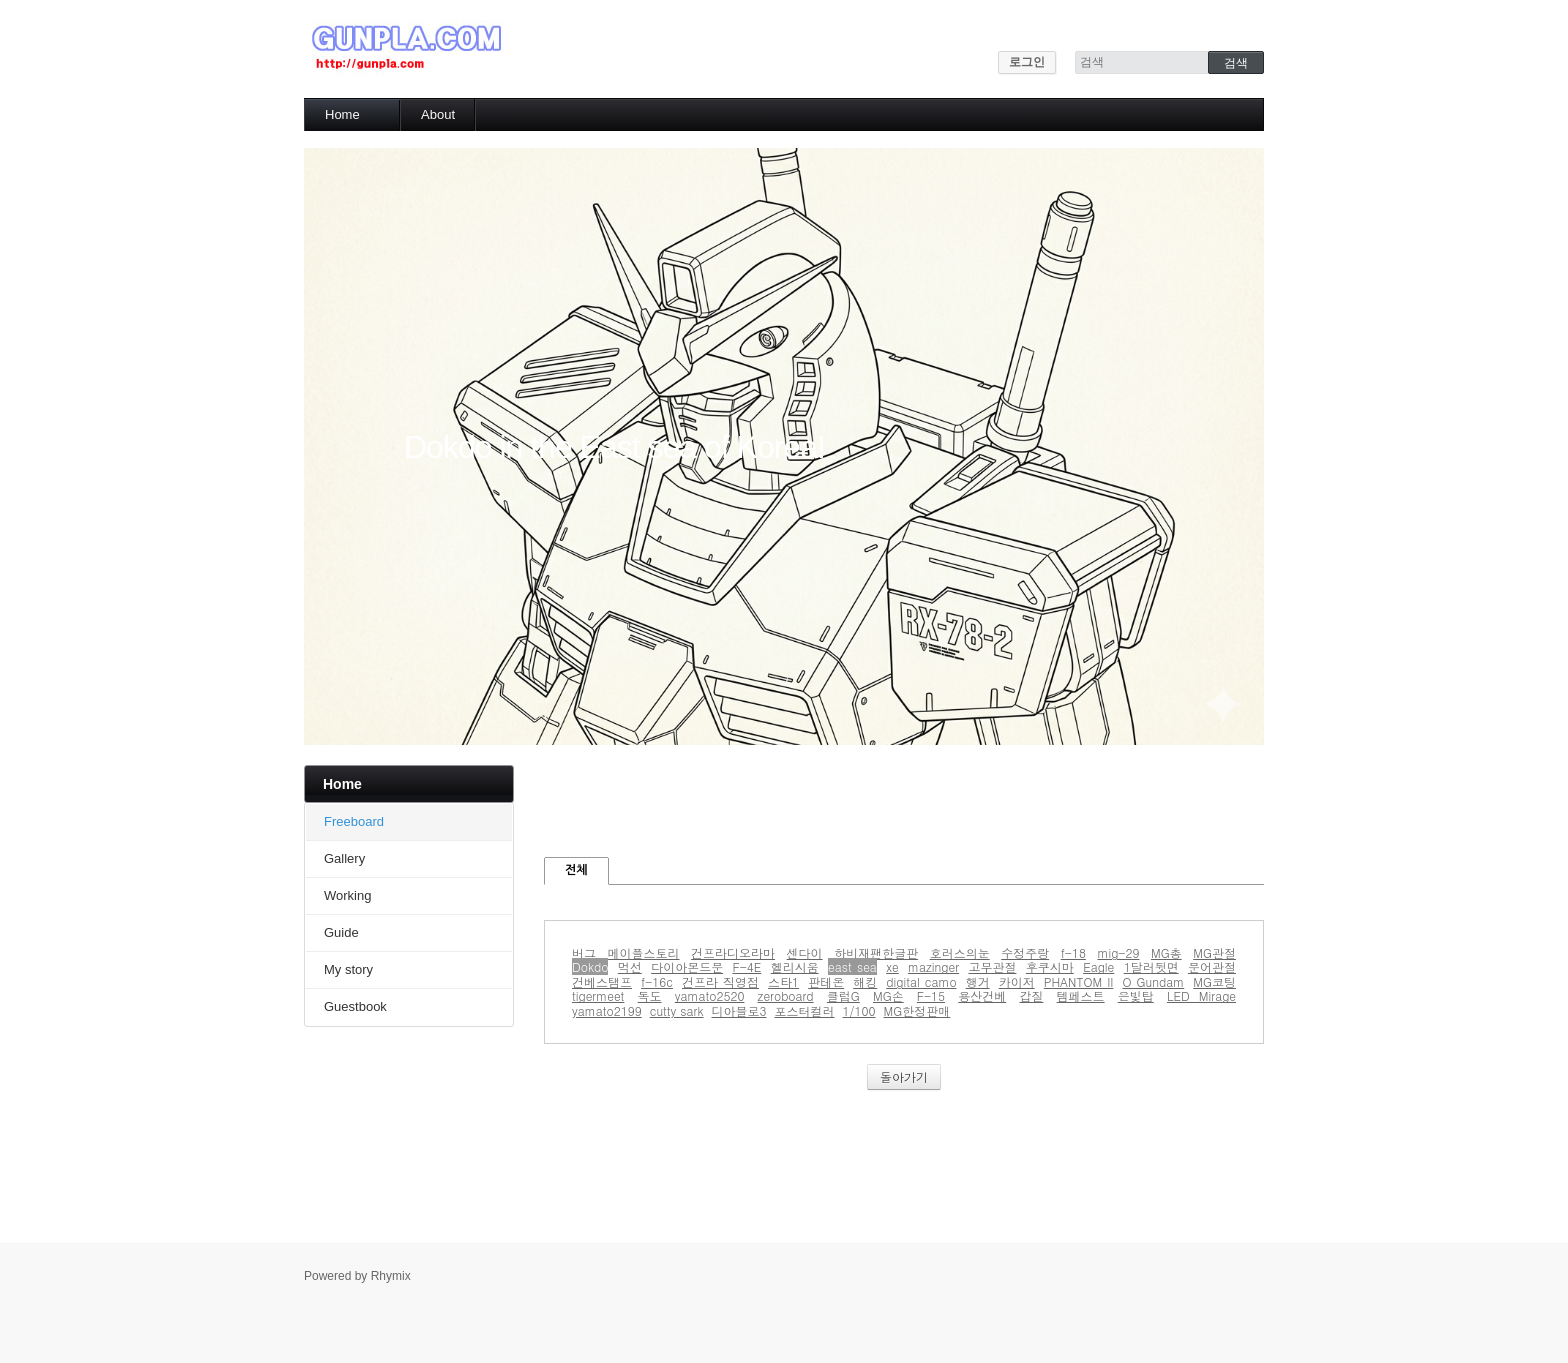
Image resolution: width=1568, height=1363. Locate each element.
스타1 (783, 981)
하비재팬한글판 (876, 952)
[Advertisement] (908, 810)
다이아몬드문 (687, 966)
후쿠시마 (1050, 966)
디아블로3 (739, 1010)
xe (892, 966)
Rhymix (391, 1276)
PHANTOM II (1079, 981)
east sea (852, 966)
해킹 (865, 981)
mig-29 (1118, 952)
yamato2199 (607, 1010)
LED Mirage (1201, 995)
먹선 (630, 966)
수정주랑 (1025, 952)
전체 (576, 870)
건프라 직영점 (720, 981)
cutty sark (677, 1010)
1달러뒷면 (1151, 966)
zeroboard (786, 995)
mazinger (933, 966)
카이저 (1017, 981)
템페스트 (1081, 995)
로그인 (1027, 62)
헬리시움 (795, 966)
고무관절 (992, 966)
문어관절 (1212, 966)
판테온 (826, 981)
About (438, 114)
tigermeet (598, 995)
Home (342, 114)
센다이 (805, 952)
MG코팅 (1214, 981)
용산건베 (982, 995)
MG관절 (1214, 952)
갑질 (1031, 995)
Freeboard (354, 821)
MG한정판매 (917, 1010)
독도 (650, 995)
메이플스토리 (644, 952)
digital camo (921, 981)
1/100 (859, 1010)
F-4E (746, 966)
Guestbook (355, 1006)
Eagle (1098, 966)
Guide (341, 932)
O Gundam (1153, 981)
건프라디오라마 (733, 952)
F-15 (931, 995)
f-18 (1073, 952)
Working (347, 895)
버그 (584, 952)
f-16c (657, 981)
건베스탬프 (602, 981)
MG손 (888, 995)
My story (348, 969)
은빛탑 (1136, 995)
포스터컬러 (805, 1010)
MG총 (1166, 952)
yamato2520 (710, 995)
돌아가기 (904, 1076)
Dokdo (590, 966)
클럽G (843, 995)
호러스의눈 (960, 952)
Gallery (344, 858)
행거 (978, 981)
